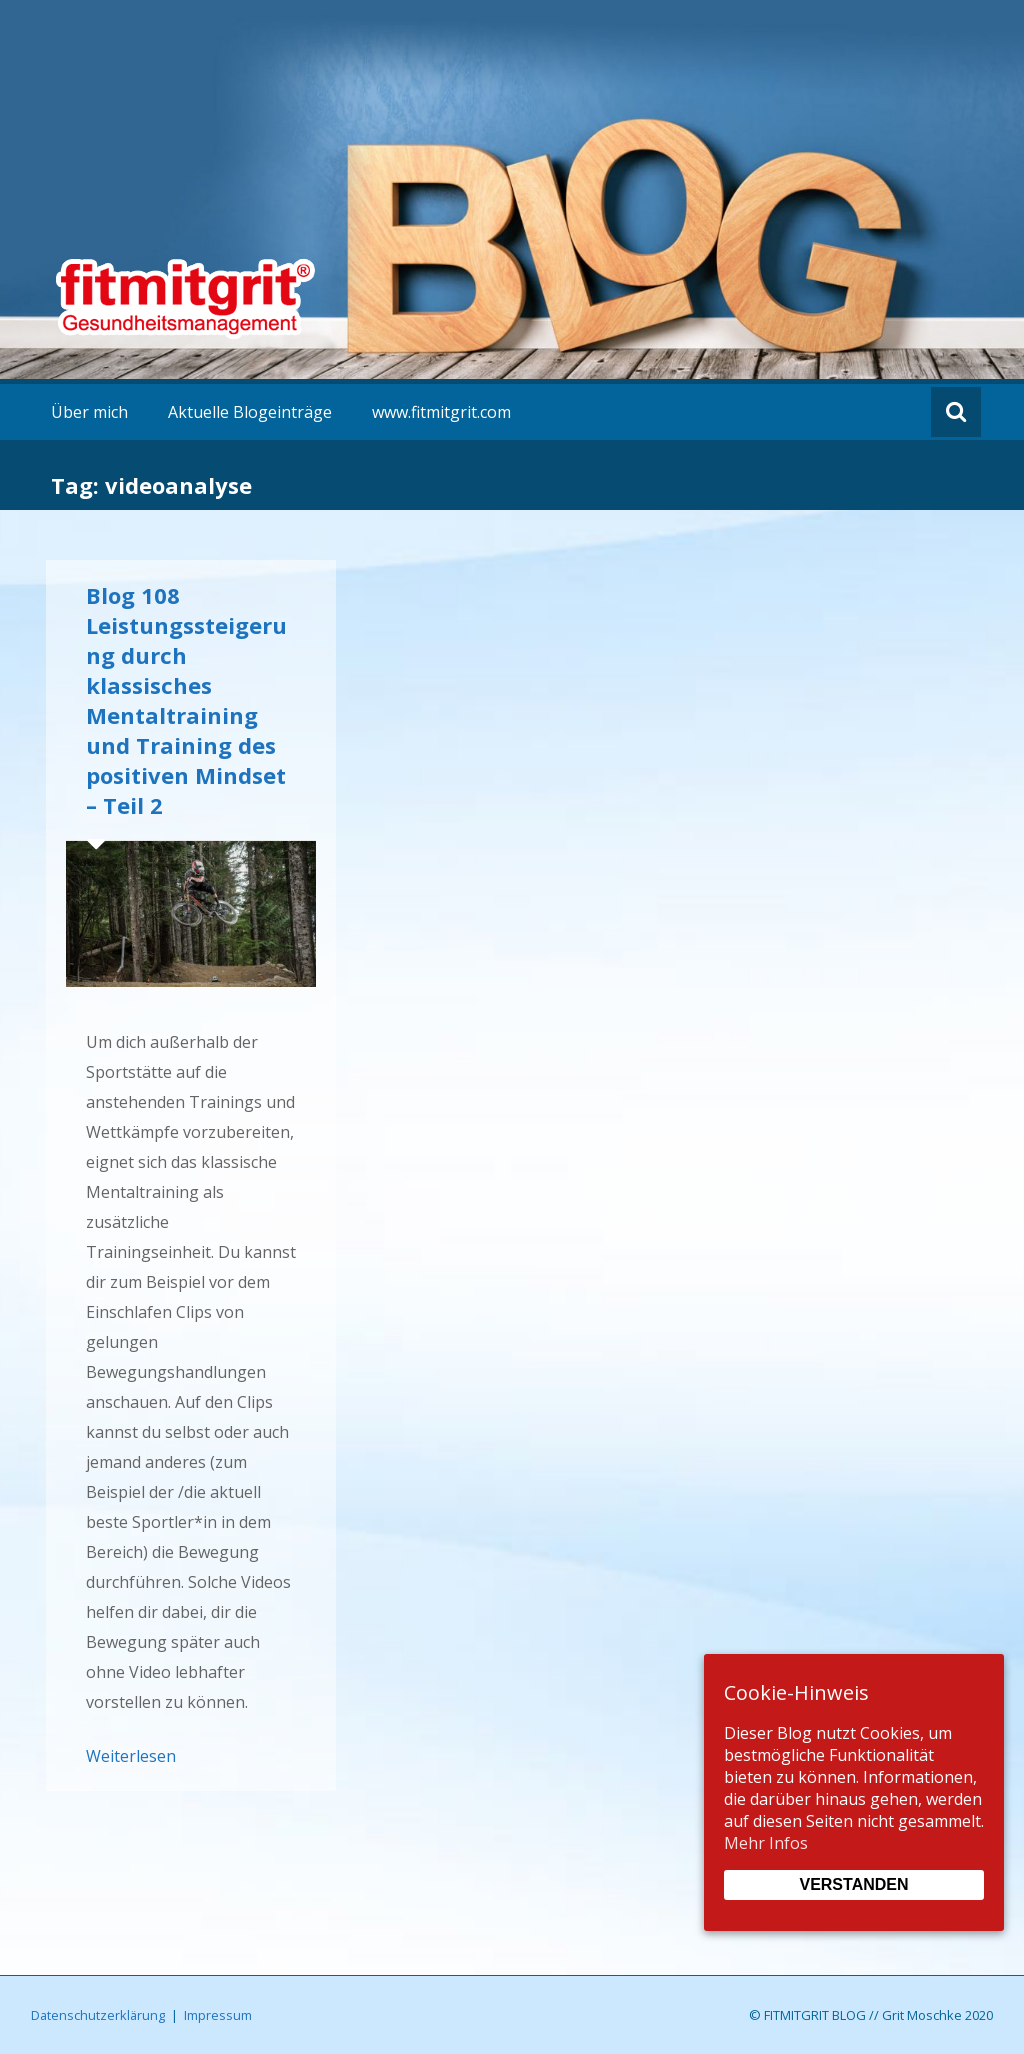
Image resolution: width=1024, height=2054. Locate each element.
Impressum (218, 2015)
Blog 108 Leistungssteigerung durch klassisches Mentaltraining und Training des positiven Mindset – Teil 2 (186, 700)
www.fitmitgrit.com (441, 412)
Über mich (89, 412)
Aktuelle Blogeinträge (250, 412)
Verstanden (853, 1884)
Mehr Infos (766, 1843)
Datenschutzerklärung (98, 2015)
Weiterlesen (131, 1756)
